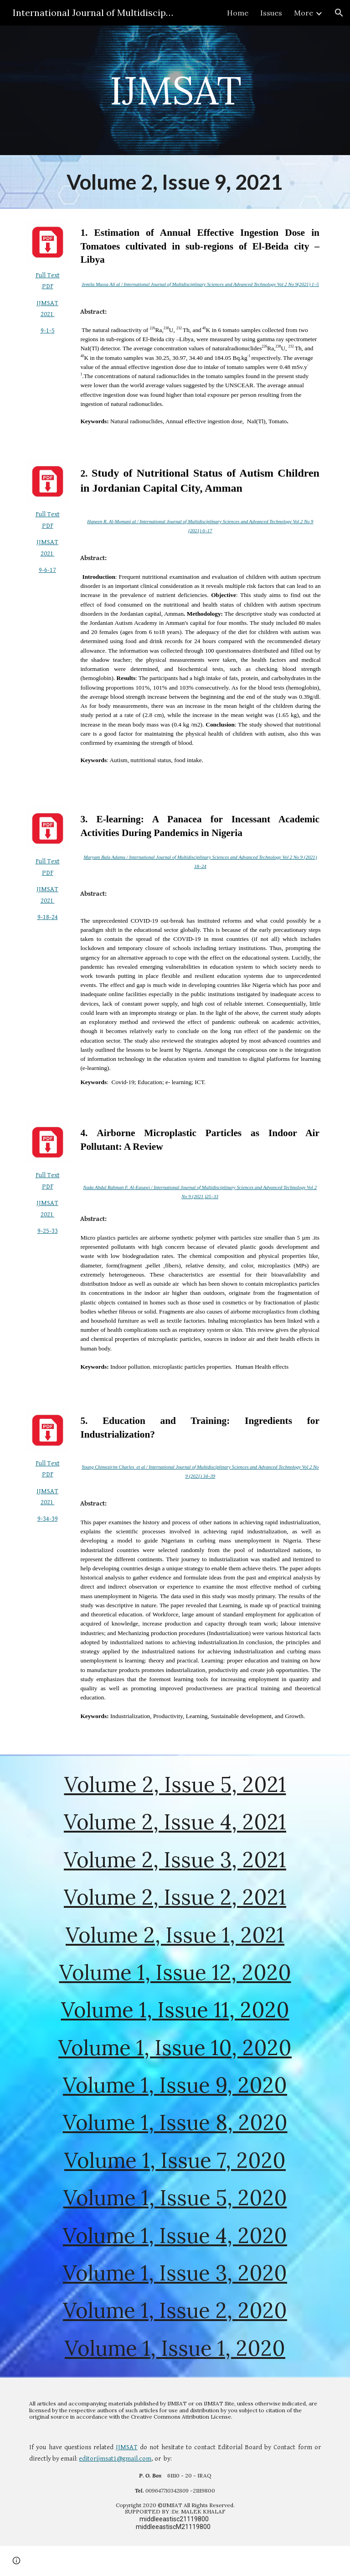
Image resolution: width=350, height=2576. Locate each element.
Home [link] (237, 12)
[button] (339, 13)
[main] (175, 90)
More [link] (303, 12)
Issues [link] (271, 12)
